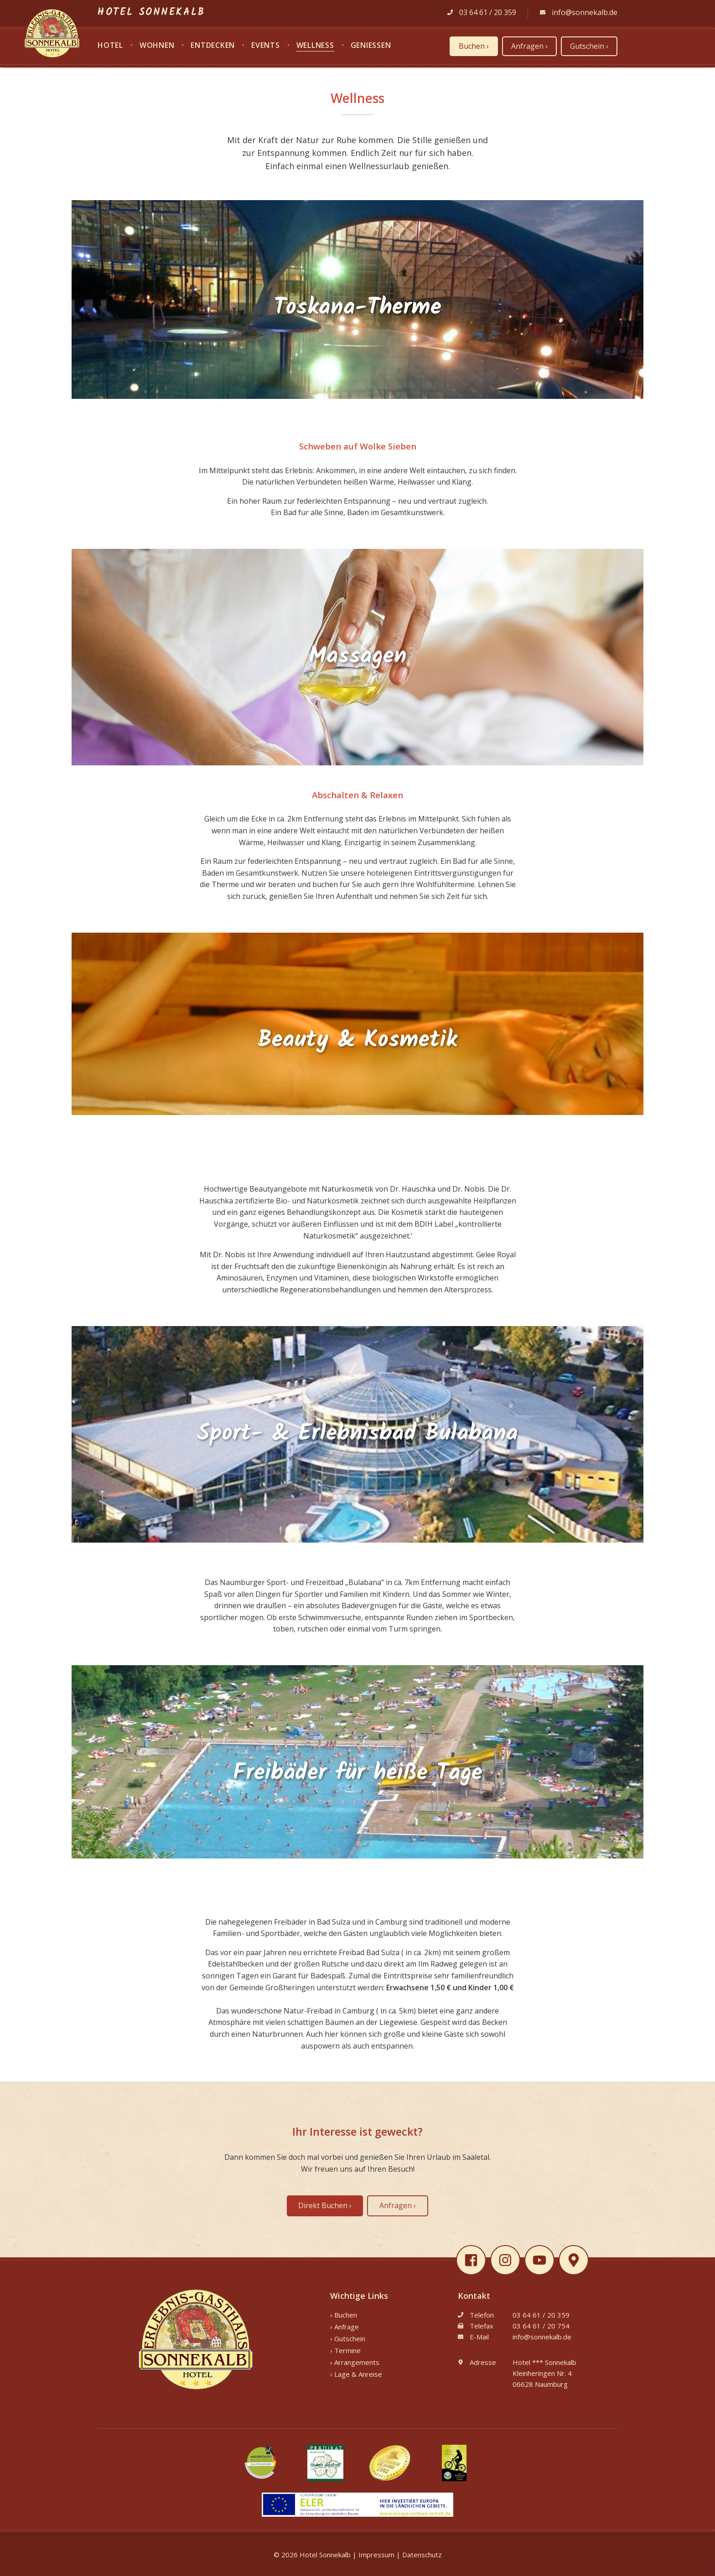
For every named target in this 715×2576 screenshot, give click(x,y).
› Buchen (343, 2314)
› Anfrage (344, 2326)
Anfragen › (529, 46)
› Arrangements (354, 2362)
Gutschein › (589, 46)
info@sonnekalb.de (578, 12)
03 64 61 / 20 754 (541, 2325)
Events (265, 45)
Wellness (315, 45)
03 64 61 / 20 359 (481, 12)
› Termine (345, 2350)
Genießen (371, 45)
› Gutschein (347, 2338)
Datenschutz (422, 2554)
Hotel (110, 45)
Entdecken (213, 45)
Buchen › (474, 46)
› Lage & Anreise (356, 2374)
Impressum (376, 2554)
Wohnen (157, 45)
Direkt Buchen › (325, 2205)
